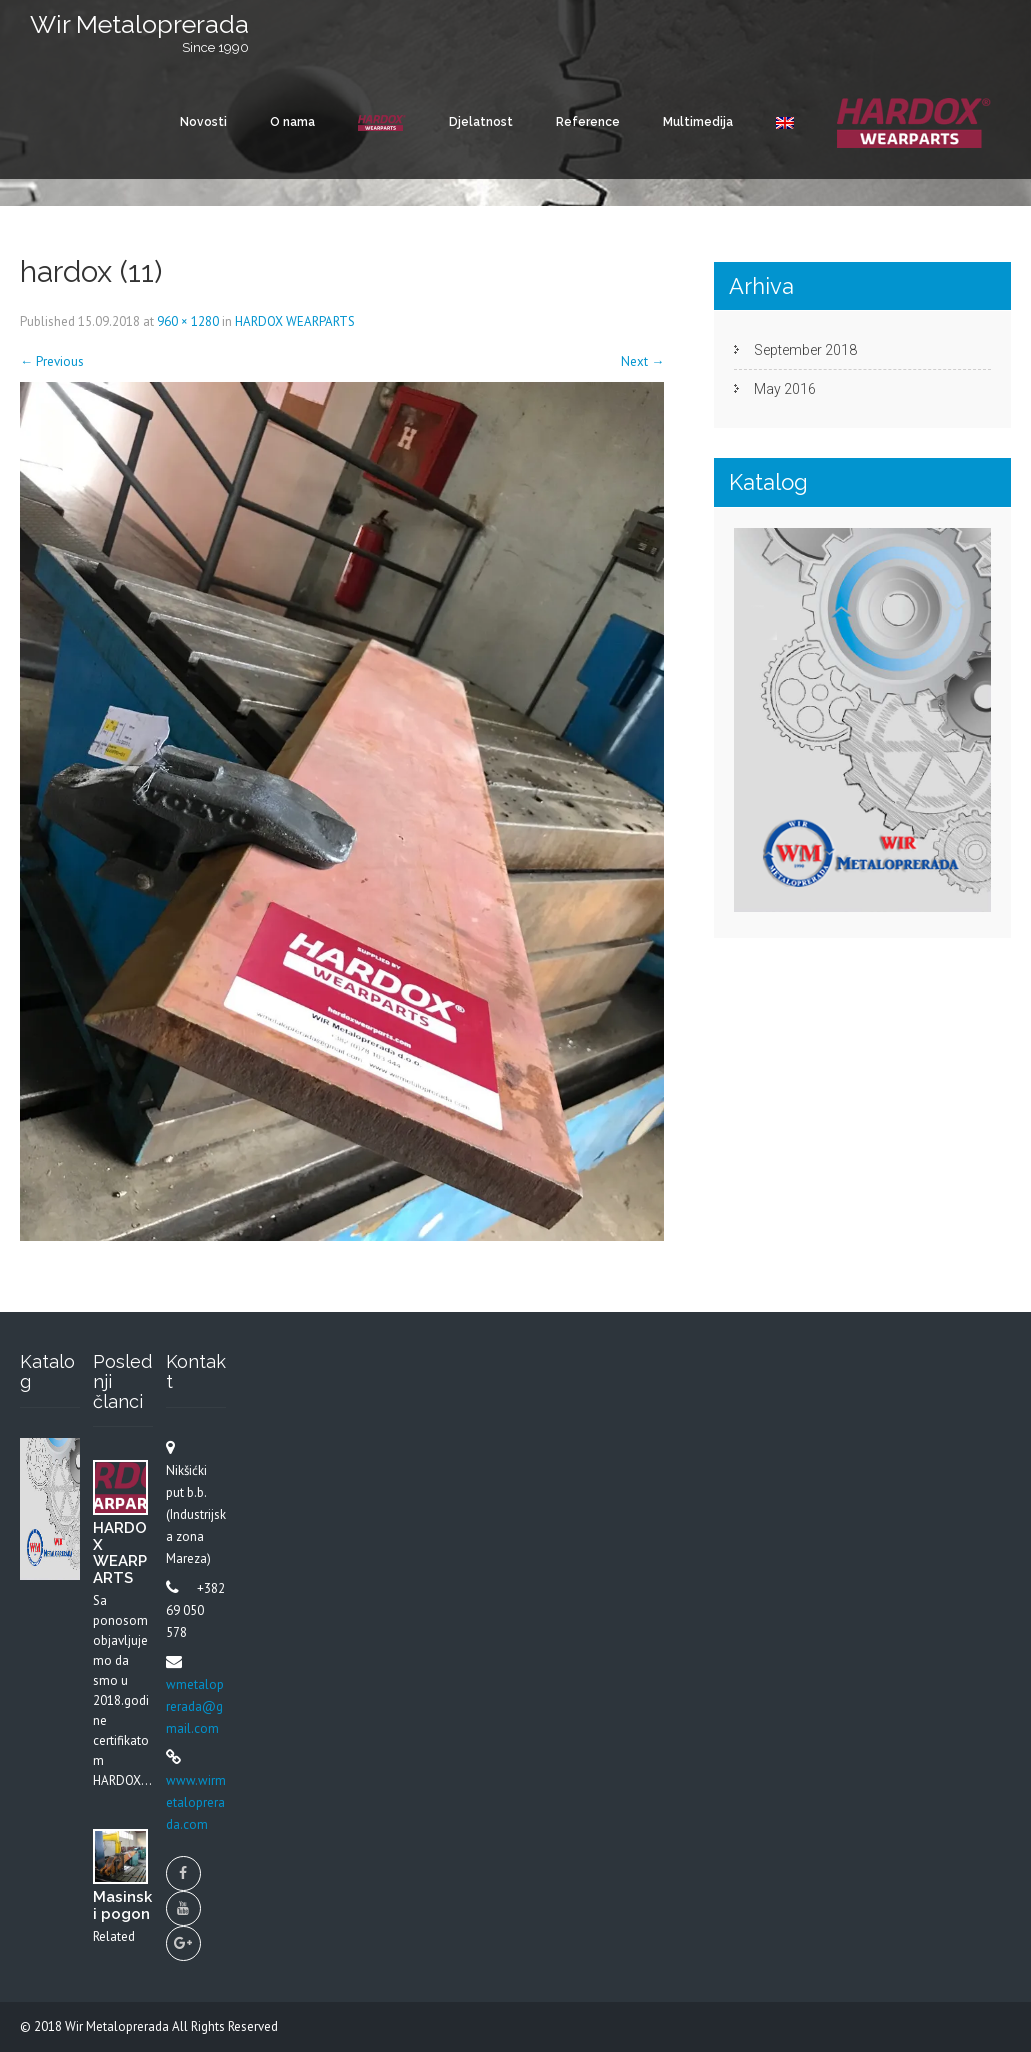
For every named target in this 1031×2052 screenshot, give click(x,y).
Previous (52, 361)
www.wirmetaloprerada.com (196, 1802)
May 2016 (785, 389)
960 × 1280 (188, 321)
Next (642, 361)
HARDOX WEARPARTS (295, 321)
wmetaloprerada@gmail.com (195, 1706)
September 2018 (805, 350)
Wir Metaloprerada (118, 2026)
